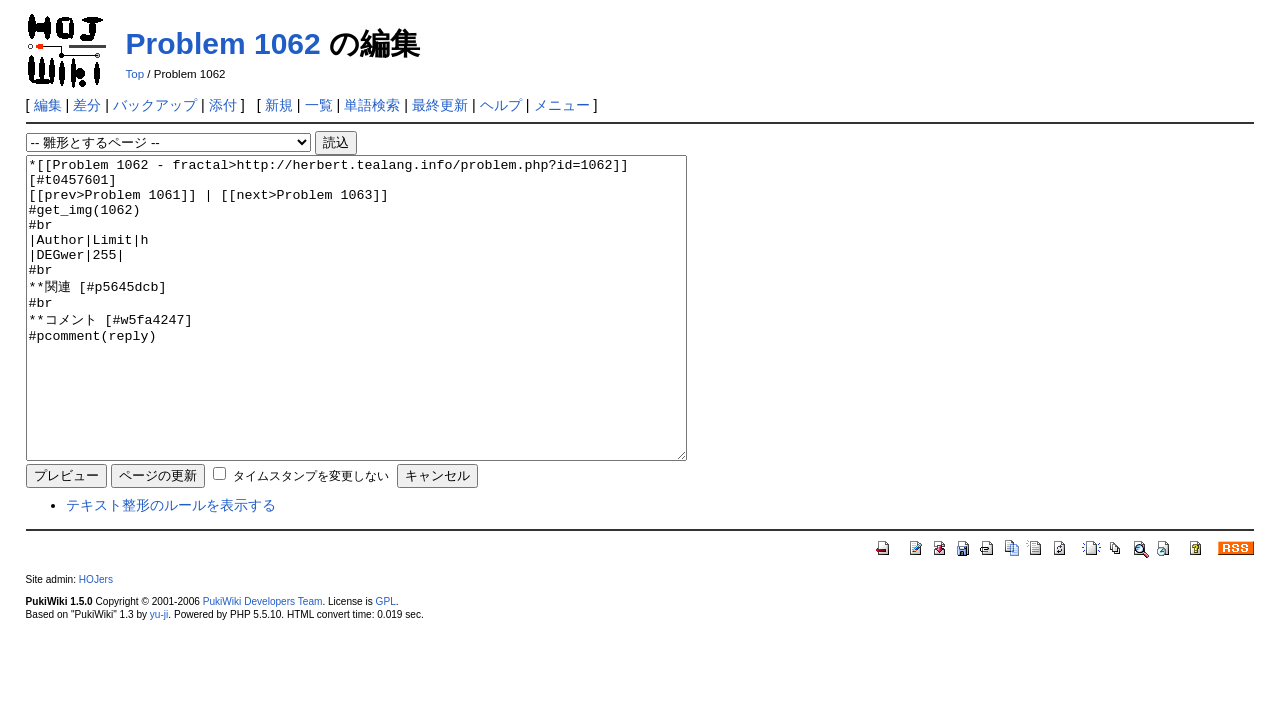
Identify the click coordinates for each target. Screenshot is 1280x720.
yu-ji (159, 674)
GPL (386, 661)
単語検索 (372, 105)
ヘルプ (501, 105)
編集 (48, 105)
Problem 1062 (223, 43)
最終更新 (440, 105)
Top (135, 74)
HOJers (96, 639)
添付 (223, 105)
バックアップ (155, 105)
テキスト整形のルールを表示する (171, 565)
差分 (87, 105)
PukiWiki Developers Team (263, 661)
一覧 (319, 105)
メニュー (562, 105)
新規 (279, 105)
